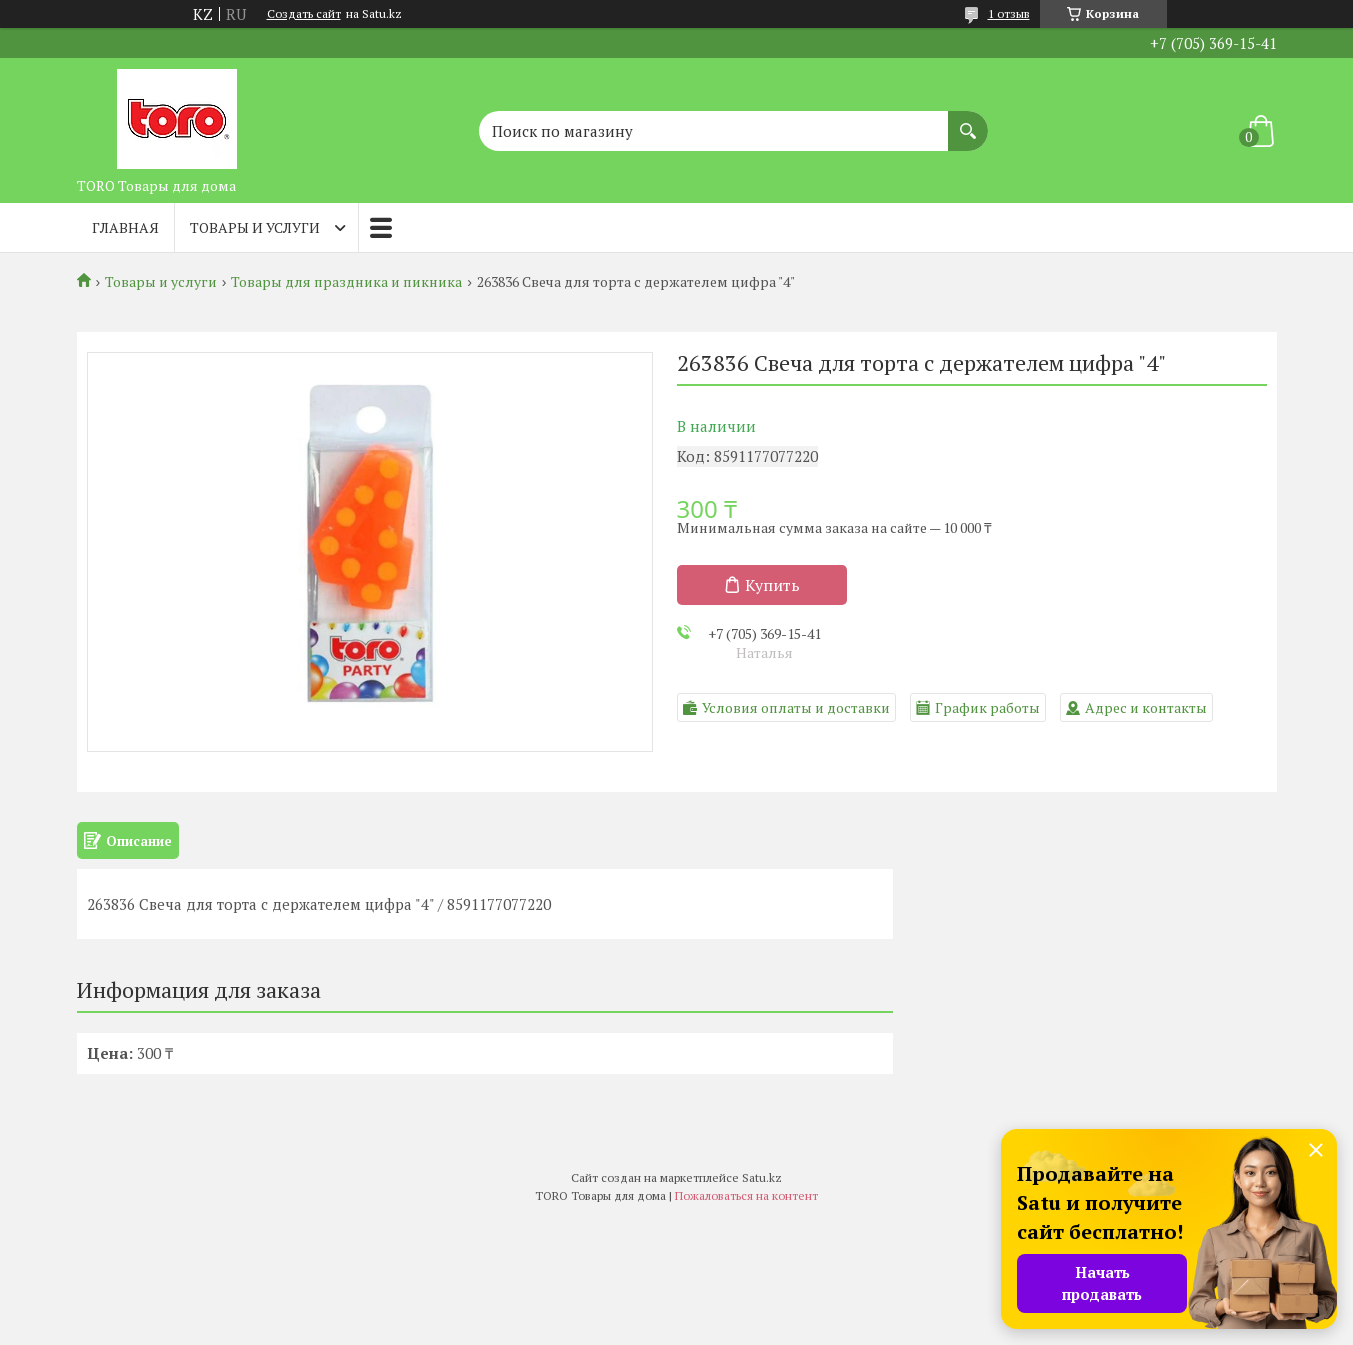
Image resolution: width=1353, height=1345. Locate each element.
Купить (772, 585)
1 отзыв (1009, 13)
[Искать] (968, 121)
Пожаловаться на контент (746, 1195)
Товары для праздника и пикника (346, 282)
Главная (125, 227)
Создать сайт (304, 14)
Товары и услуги (255, 227)
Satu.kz (762, 1177)
